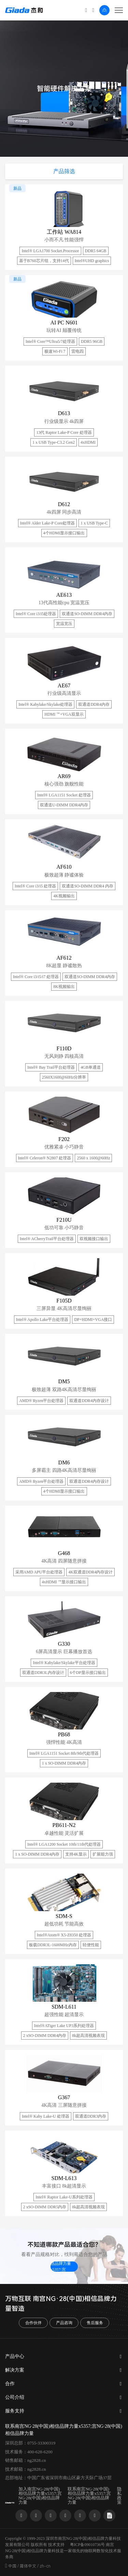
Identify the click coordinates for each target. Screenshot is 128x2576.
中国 (12, 2566)
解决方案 (14, 2370)
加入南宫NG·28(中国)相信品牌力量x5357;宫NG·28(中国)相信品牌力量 (40, 2495)
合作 (10, 2383)
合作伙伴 (33, 2322)
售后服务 (95, 2322)
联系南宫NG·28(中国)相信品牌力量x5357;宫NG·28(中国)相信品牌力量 (63, 2266)
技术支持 (56, 2544)
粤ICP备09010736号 (87, 2544)
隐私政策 (119, 2495)
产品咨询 (64, 2322)
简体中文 (28, 2566)
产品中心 (14, 2356)
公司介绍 (14, 2397)
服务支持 (14, 2410)
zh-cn (45, 2566)
